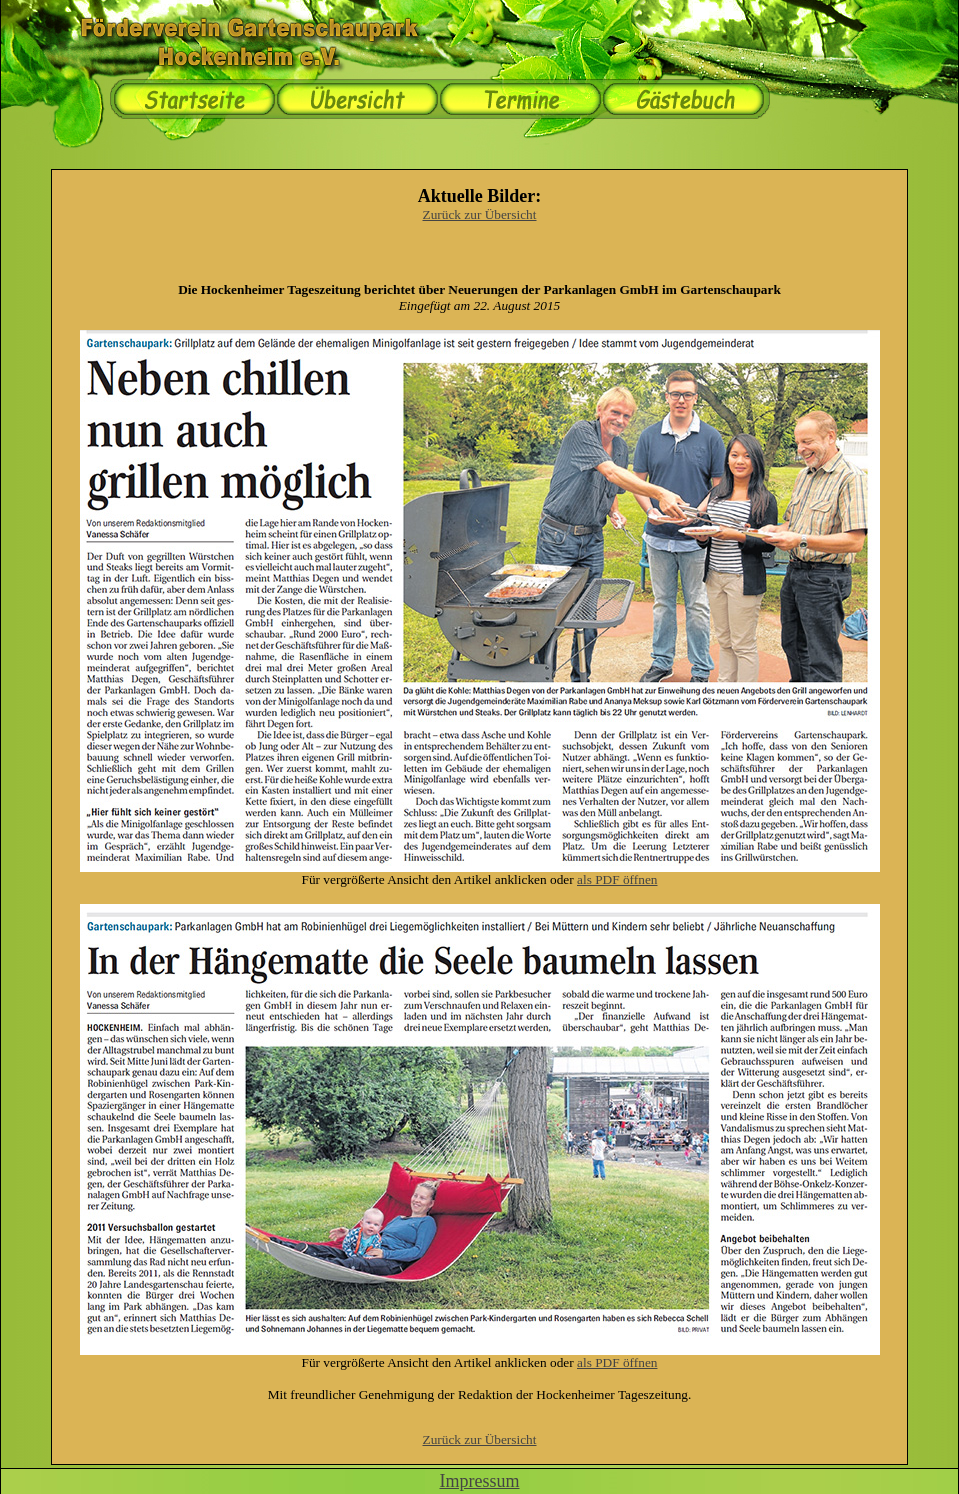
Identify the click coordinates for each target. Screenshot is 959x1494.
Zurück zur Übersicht (480, 214)
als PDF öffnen (617, 879)
